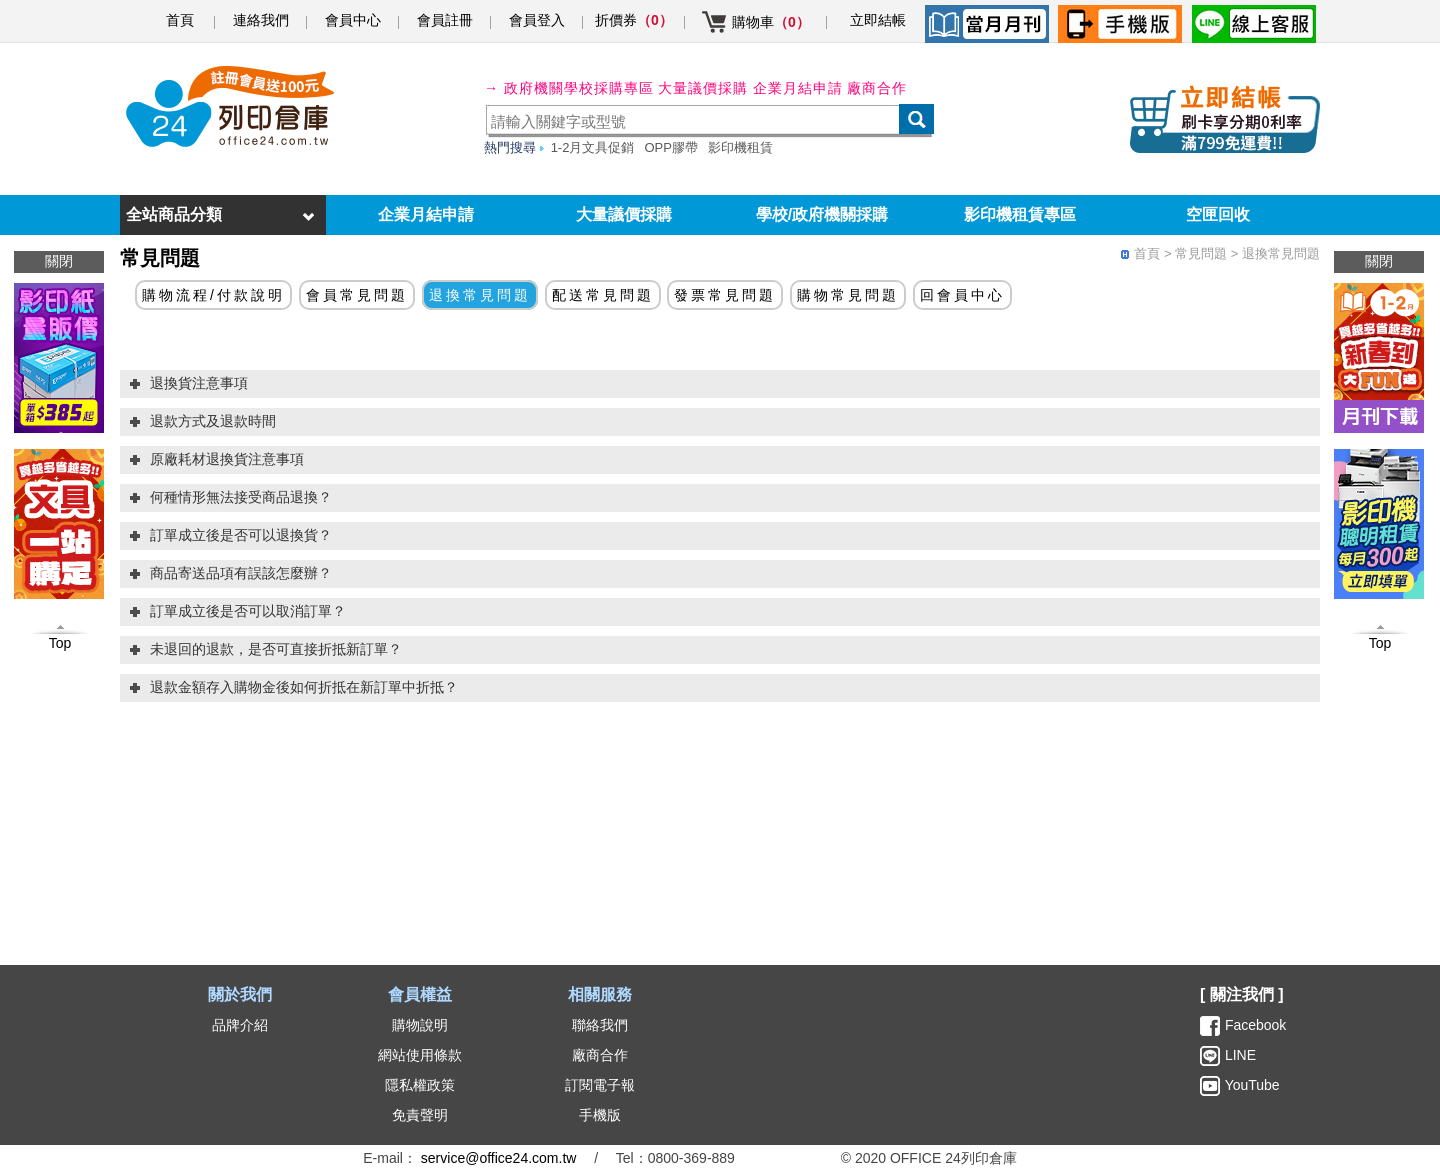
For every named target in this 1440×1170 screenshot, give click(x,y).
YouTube (1250, 1085)
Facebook (1255, 1025)
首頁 (180, 20)
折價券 (634, 20)
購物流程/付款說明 (213, 295)
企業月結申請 (426, 214)
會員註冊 (445, 20)
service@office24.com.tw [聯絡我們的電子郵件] (499, 1158)
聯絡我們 (600, 1025)
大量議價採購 (624, 214)
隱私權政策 (420, 1085)
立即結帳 (878, 20)
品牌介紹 (240, 1025)
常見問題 (1201, 253)
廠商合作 (877, 88)
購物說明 (420, 1025)
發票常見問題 (725, 295)
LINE (1238, 1055)
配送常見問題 (603, 295)
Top (1380, 643)
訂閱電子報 (600, 1085)
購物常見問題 (848, 295)
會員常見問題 (357, 295)
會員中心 (353, 20)
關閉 (1379, 261)
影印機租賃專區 (1020, 214)
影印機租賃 (740, 147)
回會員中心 (962, 295)
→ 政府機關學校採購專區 (569, 88)
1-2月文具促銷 (593, 147)
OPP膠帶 (670, 147)
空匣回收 (1218, 214)
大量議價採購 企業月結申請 (750, 88)
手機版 (600, 1115)
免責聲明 (420, 1115)
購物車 (771, 22)
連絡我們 (261, 20)
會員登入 (537, 20)
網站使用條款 (420, 1055)
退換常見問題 (1281, 253)
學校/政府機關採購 (822, 214)
